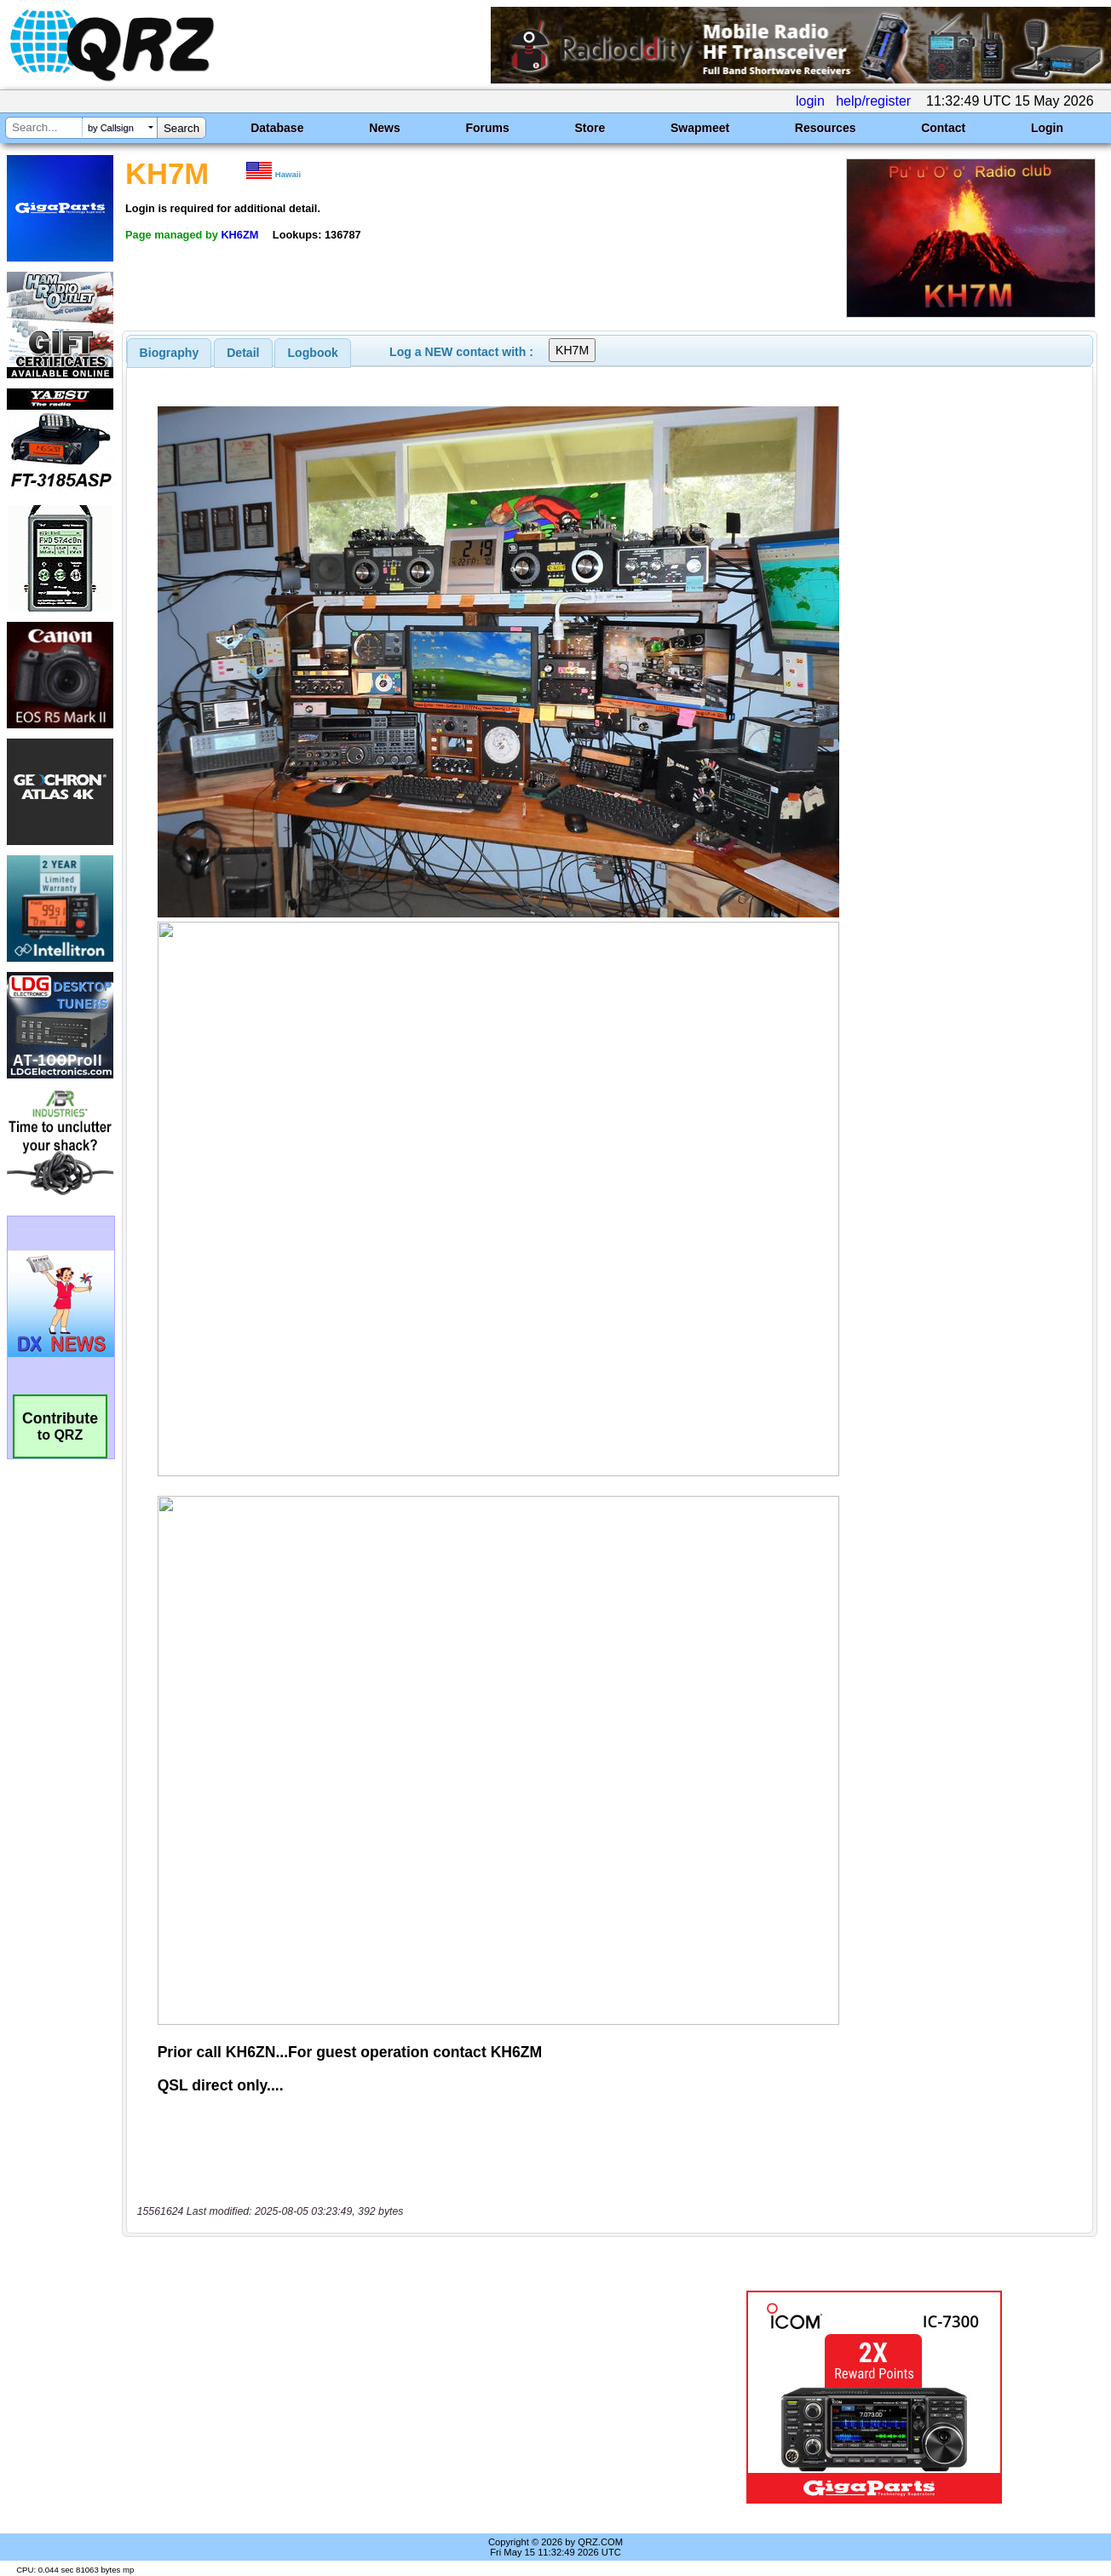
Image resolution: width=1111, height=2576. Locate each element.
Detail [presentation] (243, 352)
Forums (487, 128)
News (384, 128)
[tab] (169, 352)
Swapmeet (700, 128)
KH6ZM (239, 234)
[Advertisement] (399, 2397)
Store (589, 128)
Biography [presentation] (169, 352)
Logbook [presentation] (313, 352)
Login (1047, 128)
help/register (873, 101)
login (810, 101)
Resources (825, 128)
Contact (943, 128)
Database (276, 128)
